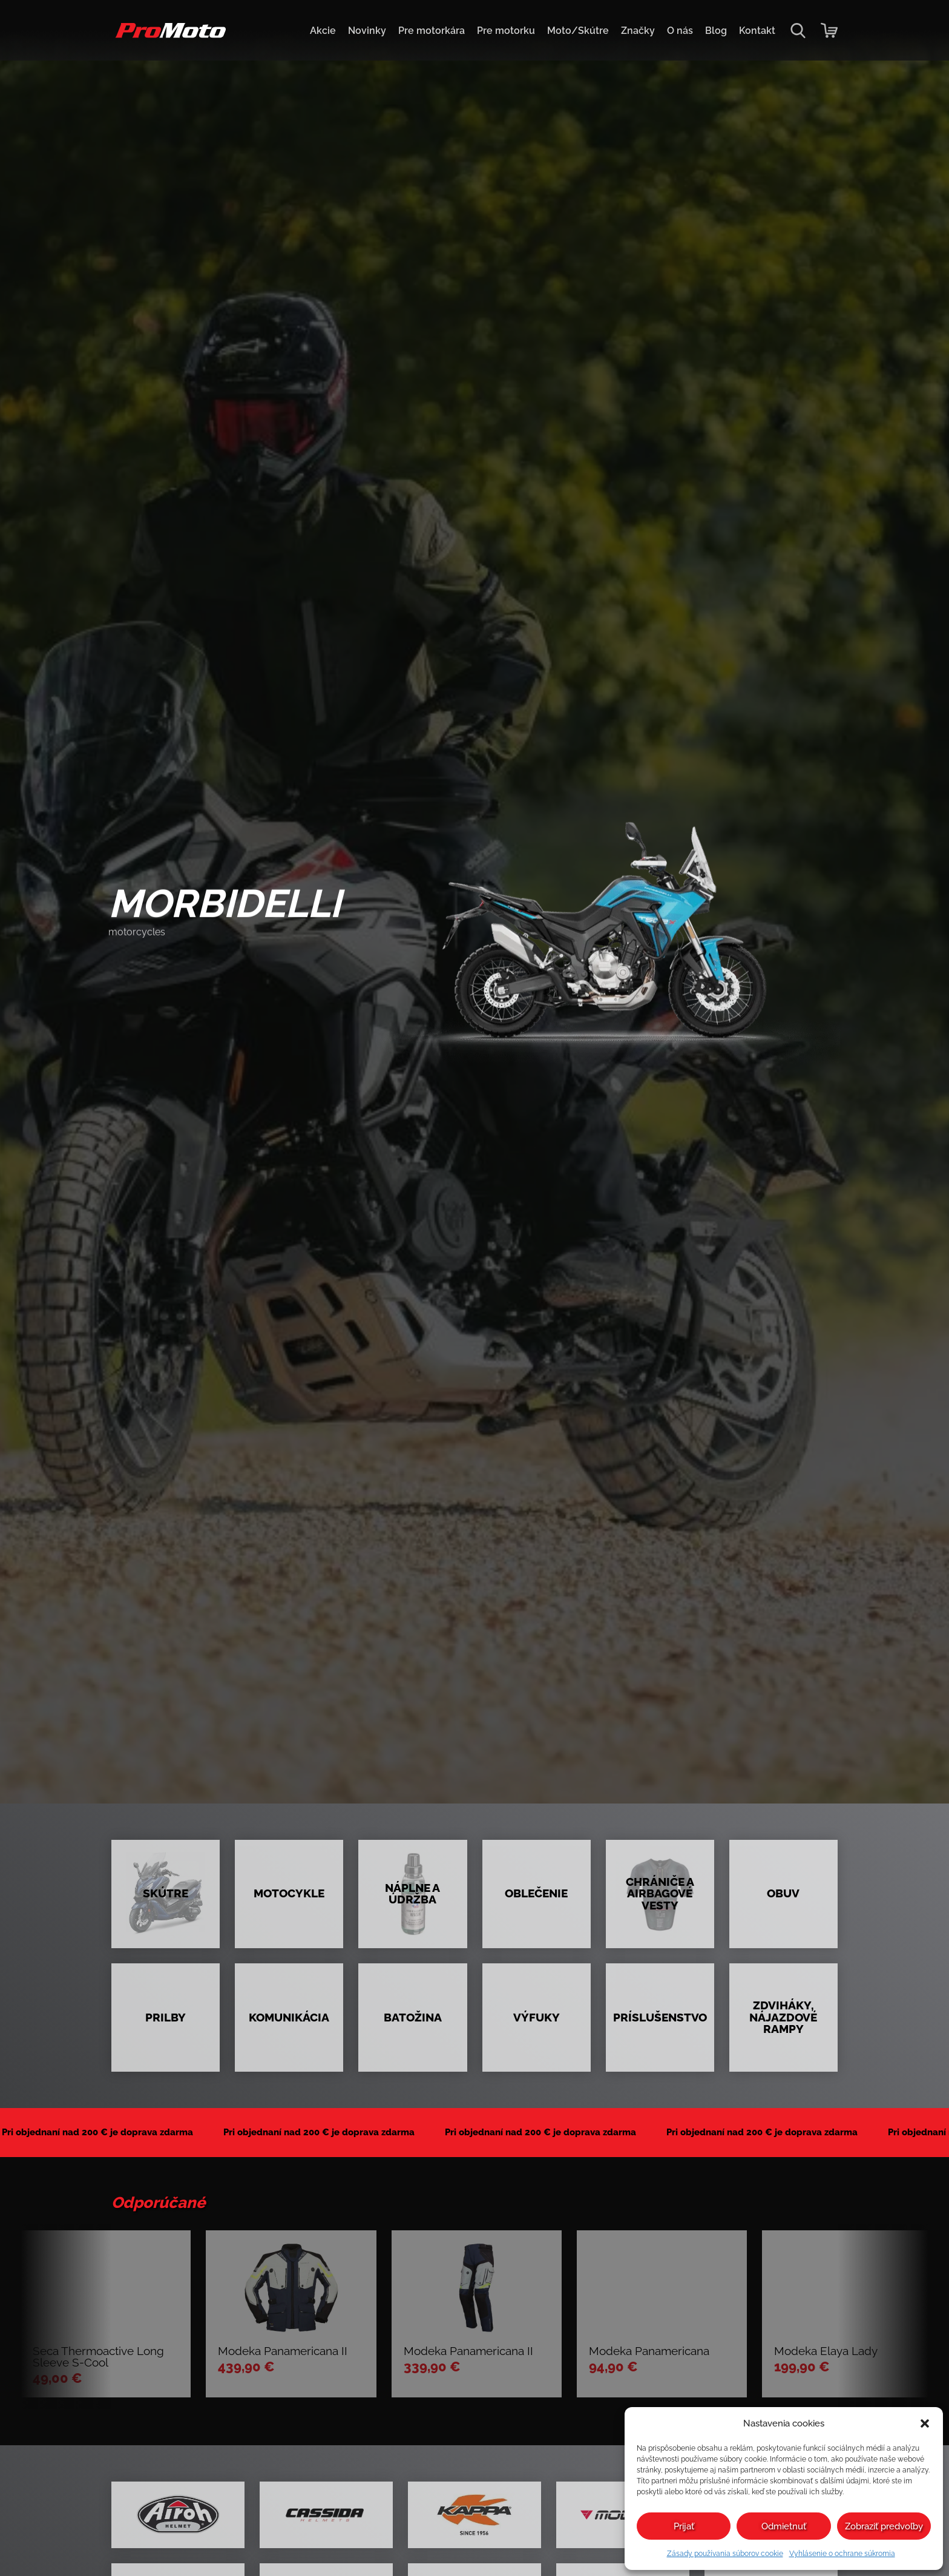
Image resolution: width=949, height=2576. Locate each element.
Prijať (684, 2526)
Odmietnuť (783, 2526)
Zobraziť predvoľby (884, 2526)
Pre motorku (506, 30)
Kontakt (757, 30)
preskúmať (155, 963)
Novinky (367, 30)
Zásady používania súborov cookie (725, 2553)
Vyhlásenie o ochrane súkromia (842, 2553)
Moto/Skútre (578, 30)
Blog (716, 30)
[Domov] (168, 36)
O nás (680, 30)
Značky (638, 30)
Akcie (323, 30)
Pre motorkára (431, 30)
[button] (925, 2423)
